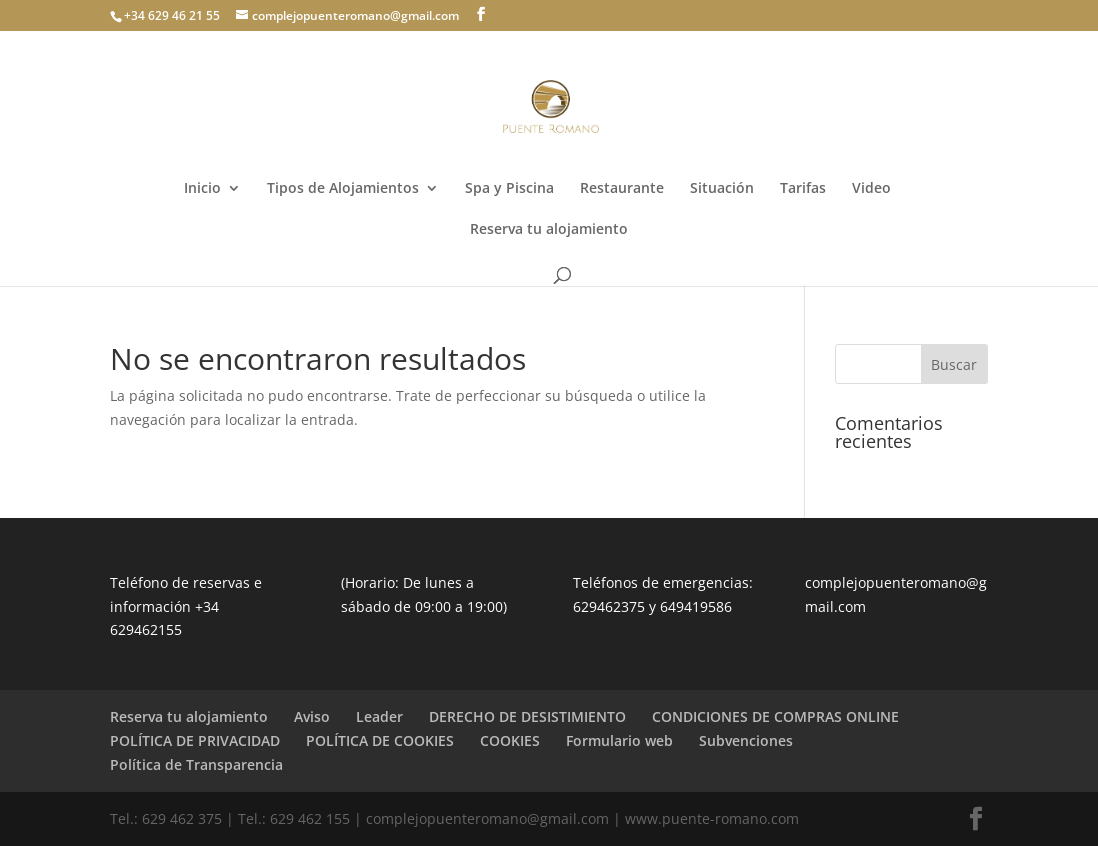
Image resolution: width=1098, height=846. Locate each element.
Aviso (312, 716)
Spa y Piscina (509, 189)
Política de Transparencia (196, 764)
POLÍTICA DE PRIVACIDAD (195, 740)
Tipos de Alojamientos (343, 189)
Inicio (202, 189)
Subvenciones (746, 740)
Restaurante (622, 189)
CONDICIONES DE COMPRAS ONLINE (775, 716)
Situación (722, 189)
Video (871, 189)
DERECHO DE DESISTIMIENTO (527, 716)
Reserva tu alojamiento (549, 230)
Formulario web (619, 740)
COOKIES (510, 740)
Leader (379, 716)
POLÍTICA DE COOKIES (380, 740)
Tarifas (803, 189)
